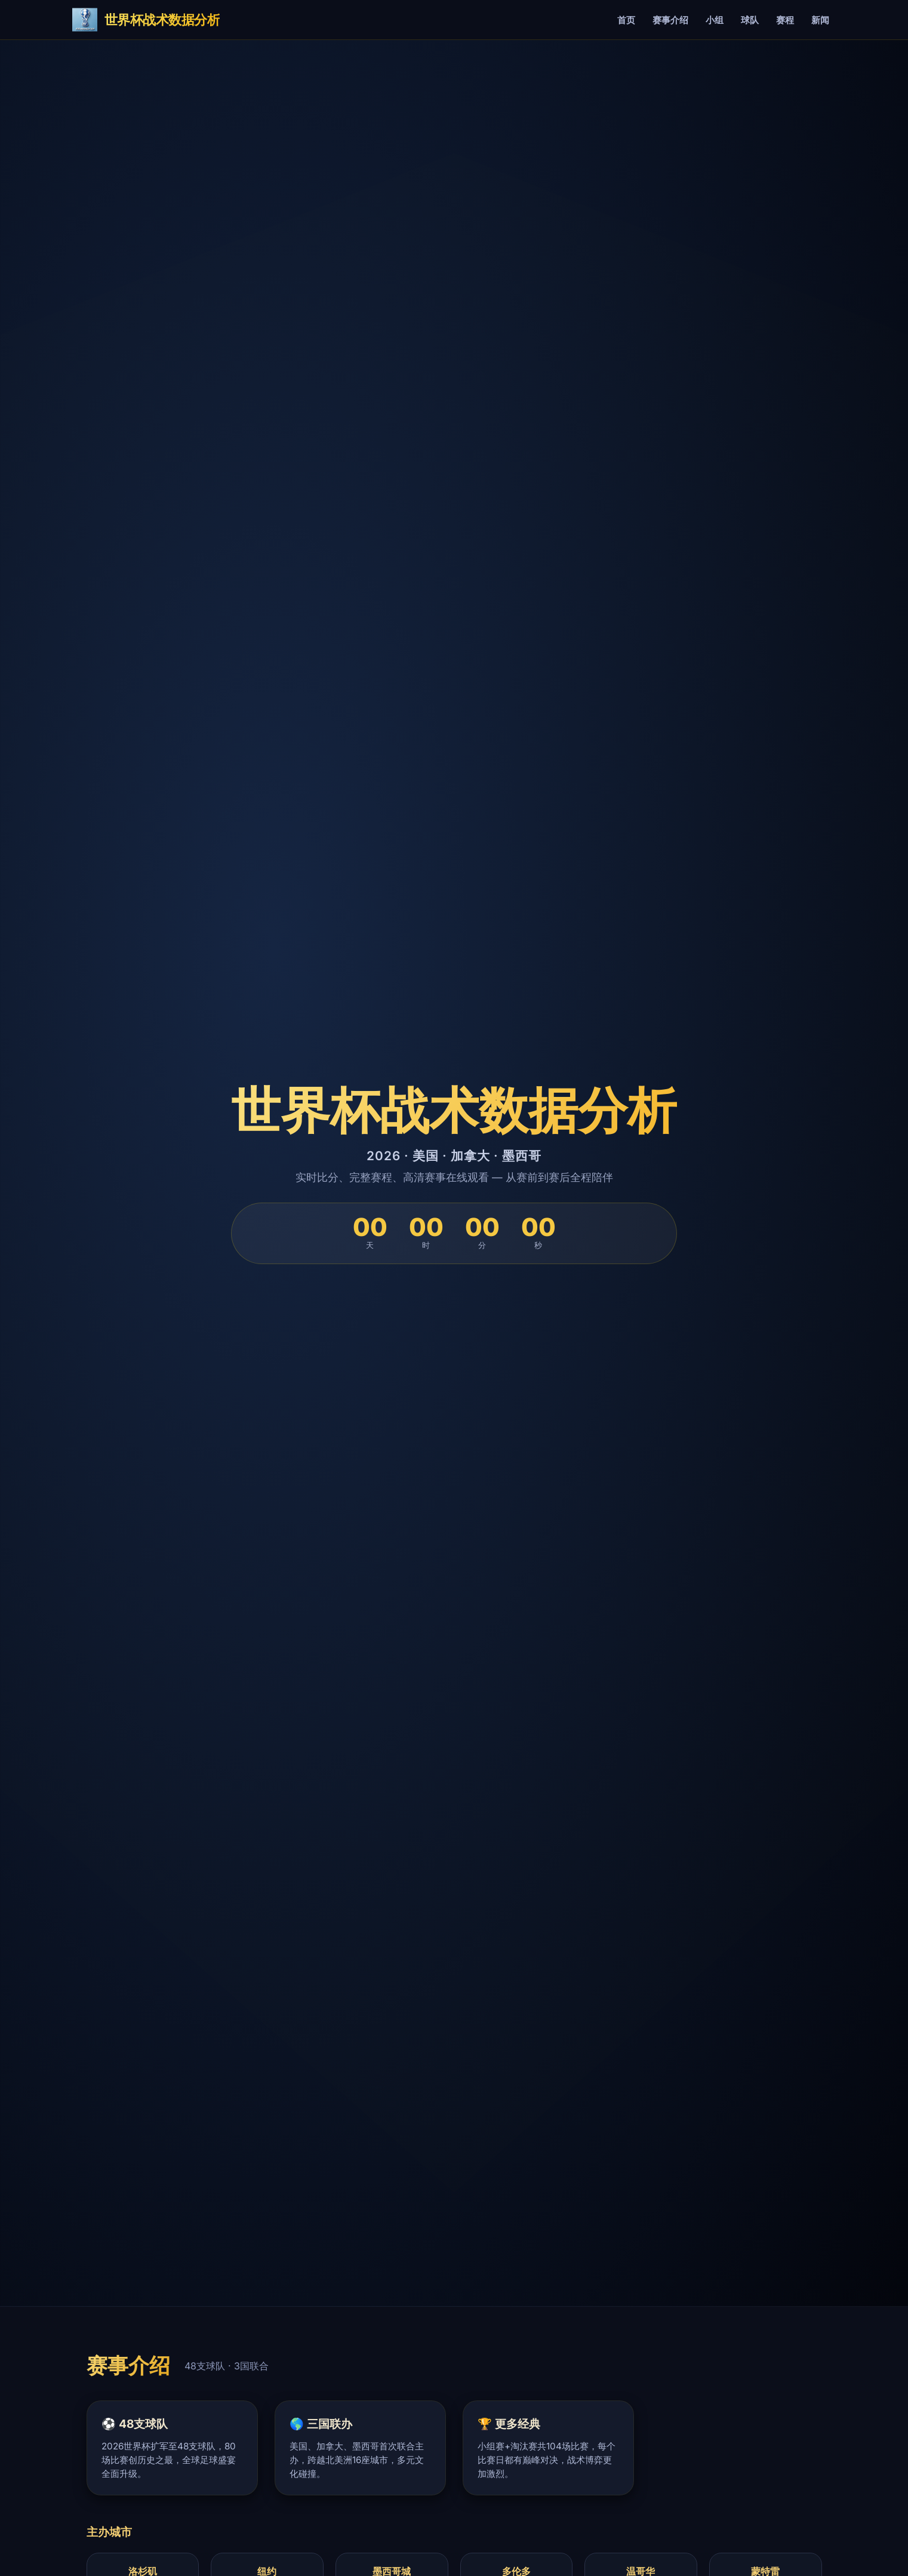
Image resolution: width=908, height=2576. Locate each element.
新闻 (820, 20)
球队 (750, 20)
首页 (626, 20)
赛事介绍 (670, 20)
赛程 (785, 20)
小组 (715, 20)
